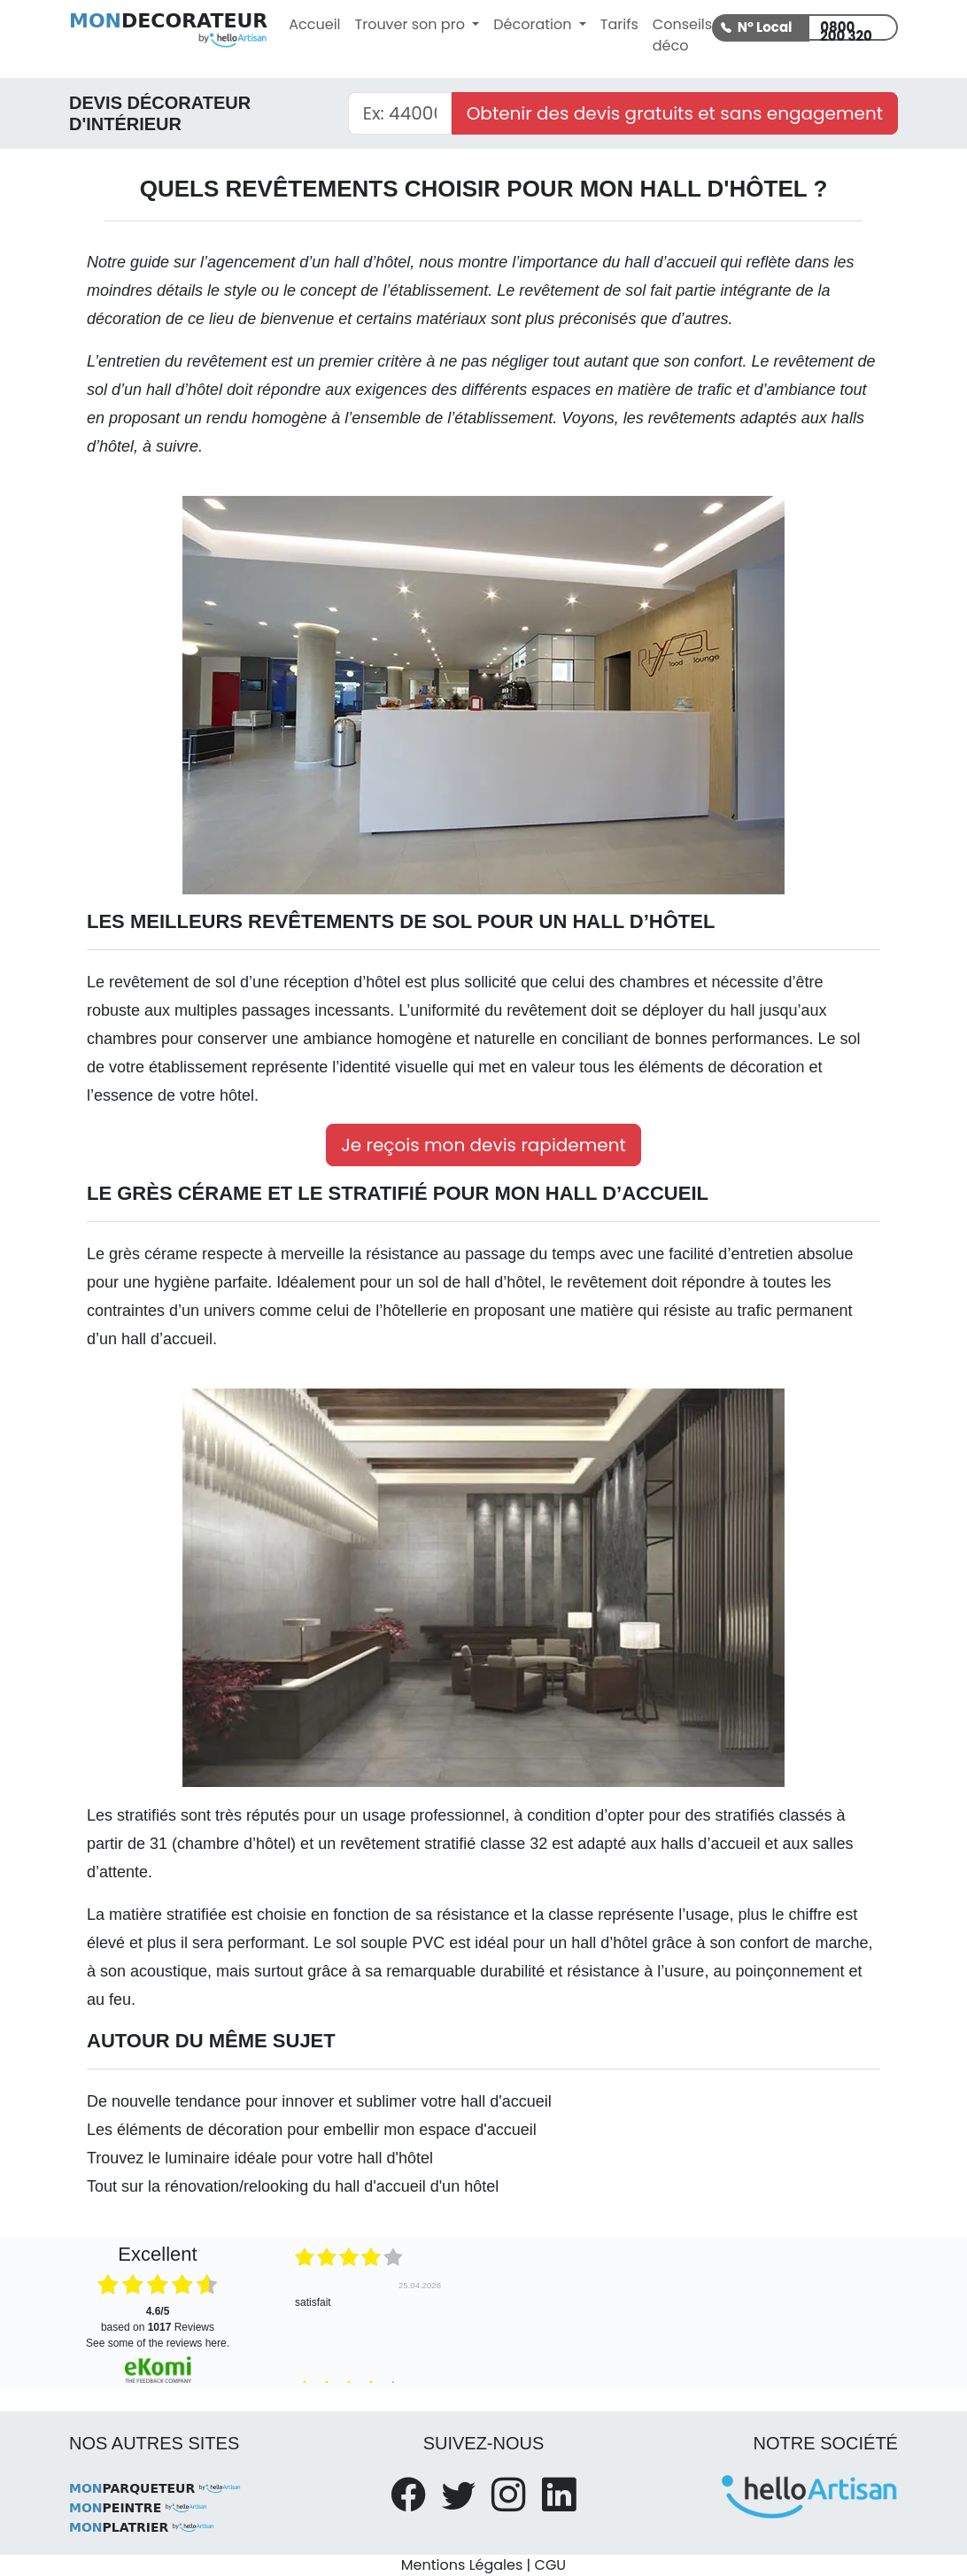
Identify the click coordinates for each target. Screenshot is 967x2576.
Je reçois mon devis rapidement (483, 1145)
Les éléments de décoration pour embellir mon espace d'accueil (312, 2130)
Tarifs (619, 24)
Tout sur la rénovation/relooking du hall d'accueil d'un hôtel (293, 2186)
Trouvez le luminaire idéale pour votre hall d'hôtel (260, 2158)
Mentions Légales (461, 2565)
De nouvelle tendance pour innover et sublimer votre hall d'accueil (319, 2101)
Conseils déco (682, 35)
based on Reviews (157, 2319)
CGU (551, 2565)
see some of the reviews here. (157, 2343)
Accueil (314, 24)
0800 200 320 (846, 29)
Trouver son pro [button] (412, 24)
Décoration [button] (534, 24)
